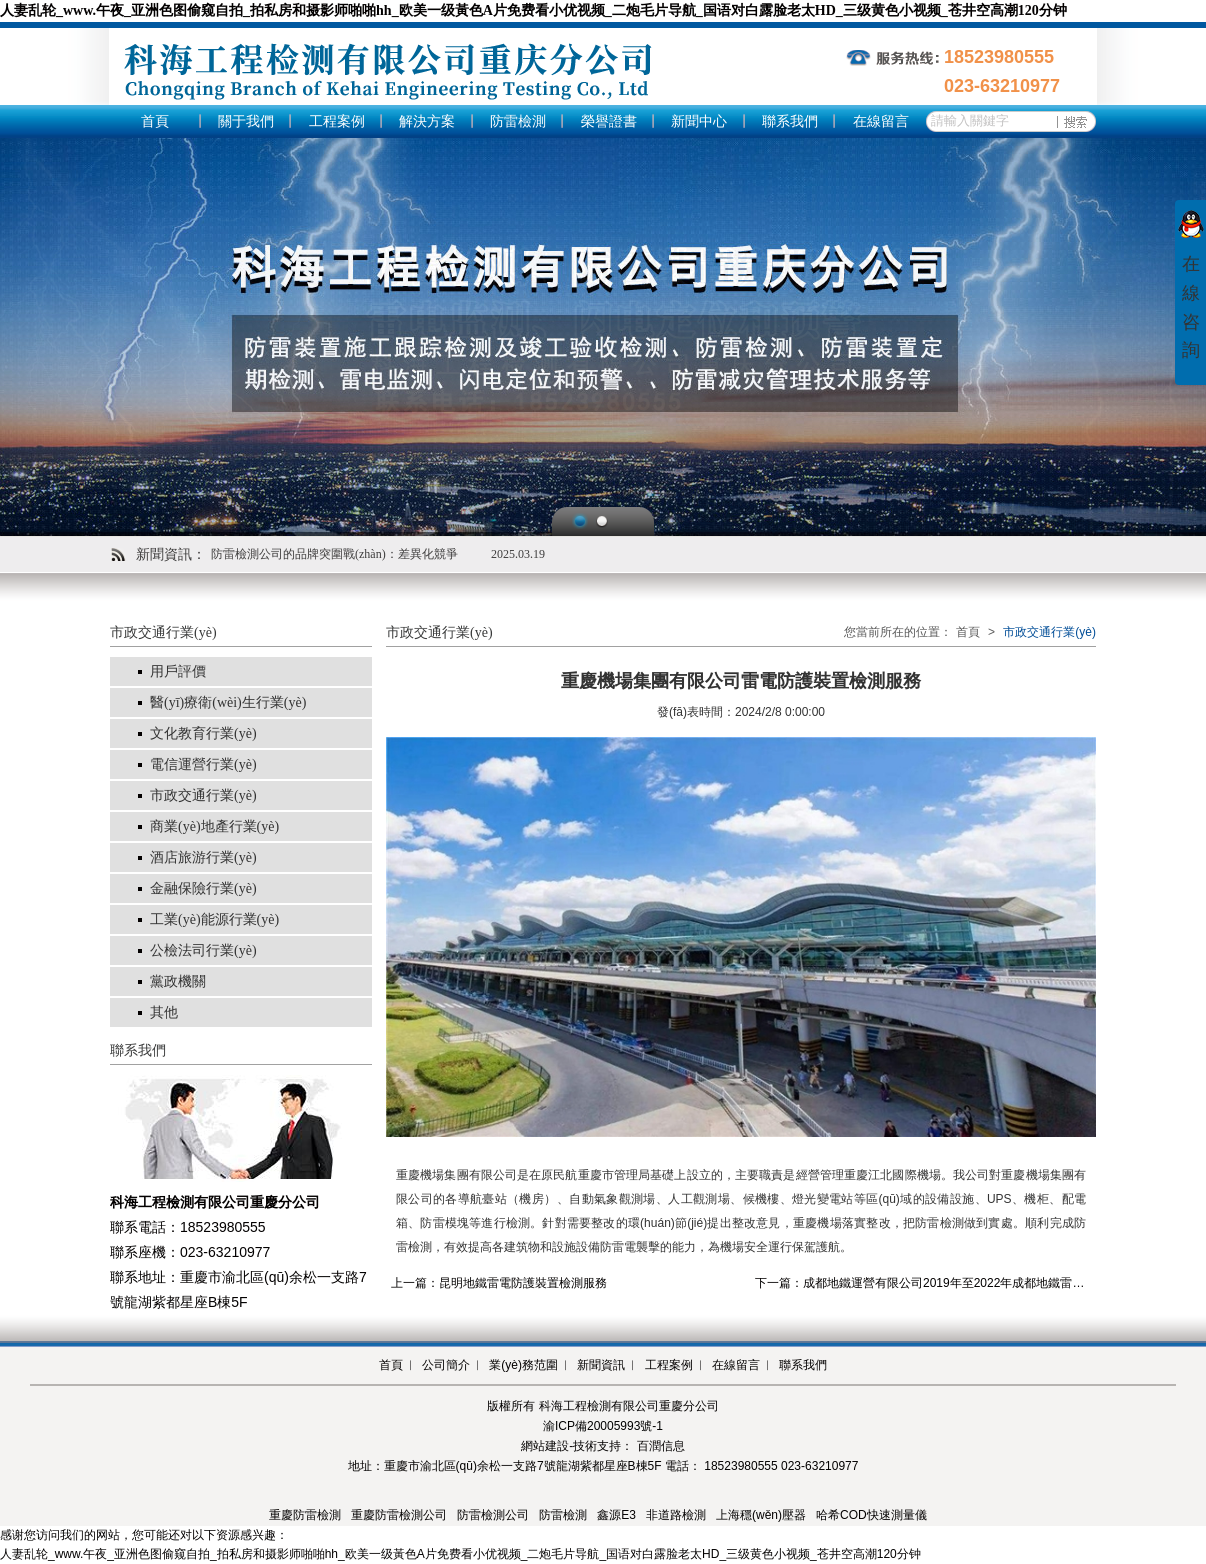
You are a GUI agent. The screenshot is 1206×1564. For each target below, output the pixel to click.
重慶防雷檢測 (305, 1515)
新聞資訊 (601, 1365)
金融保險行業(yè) (203, 888)
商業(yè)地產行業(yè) (214, 826)
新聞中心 (699, 121)
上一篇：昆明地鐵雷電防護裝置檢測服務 (499, 1283)
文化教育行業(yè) (203, 733)
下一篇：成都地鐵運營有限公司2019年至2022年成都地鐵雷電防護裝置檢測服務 (967, 1283)
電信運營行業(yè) (203, 764)
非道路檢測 (676, 1515)
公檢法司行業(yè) (203, 950)
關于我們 (246, 121)
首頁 (155, 121)
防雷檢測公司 (493, 1515)
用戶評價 (178, 671)
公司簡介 (446, 1365)
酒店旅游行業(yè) (203, 857)
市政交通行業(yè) (203, 795)
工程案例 (337, 121)
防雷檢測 (518, 121)
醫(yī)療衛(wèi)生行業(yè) (228, 702)
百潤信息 (661, 1446)
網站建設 (545, 1446)
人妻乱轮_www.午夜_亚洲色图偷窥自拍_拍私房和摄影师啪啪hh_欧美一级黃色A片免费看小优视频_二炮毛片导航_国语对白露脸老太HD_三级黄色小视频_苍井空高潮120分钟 (533, 10)
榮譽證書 (609, 121)
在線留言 (881, 121)
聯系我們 (790, 121)
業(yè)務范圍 (523, 1365)
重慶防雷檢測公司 (399, 1515)
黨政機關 (178, 981)
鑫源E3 (616, 1515)
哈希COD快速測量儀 (871, 1515)
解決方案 (427, 121)
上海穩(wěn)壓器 (761, 1515)
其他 (164, 1012)
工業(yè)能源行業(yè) (214, 919)
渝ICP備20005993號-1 (603, 1426)
